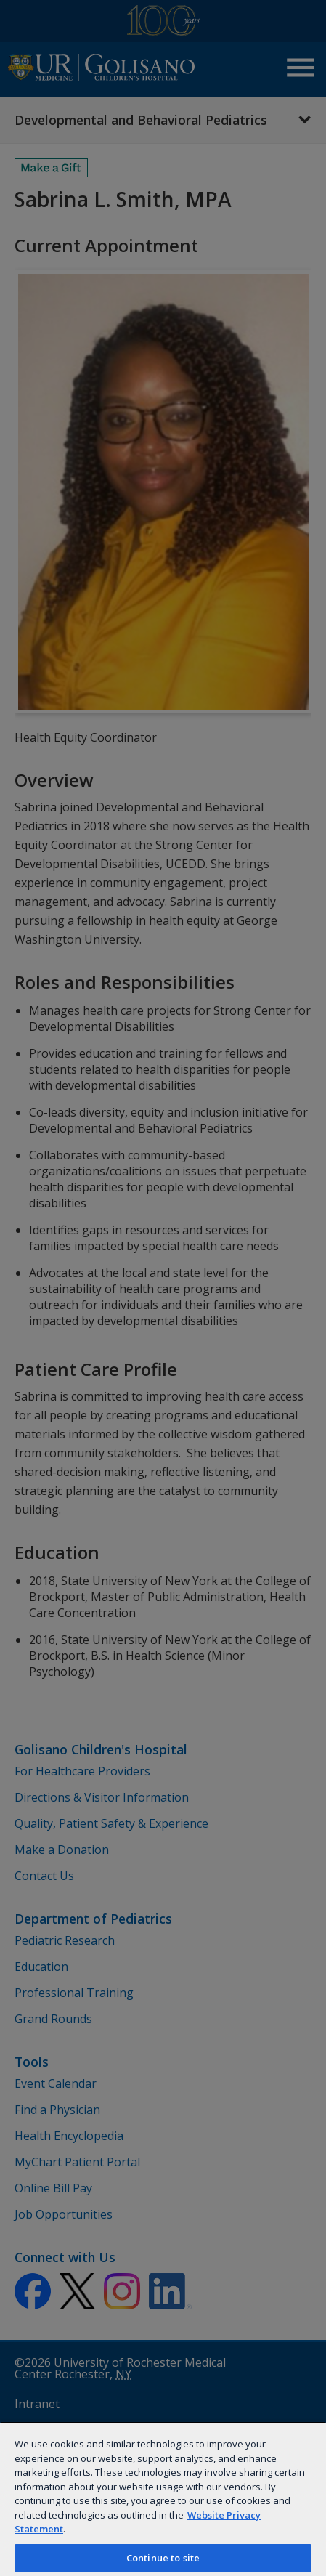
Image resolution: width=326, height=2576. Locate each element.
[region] (163, 2498)
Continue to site (163, 2557)
